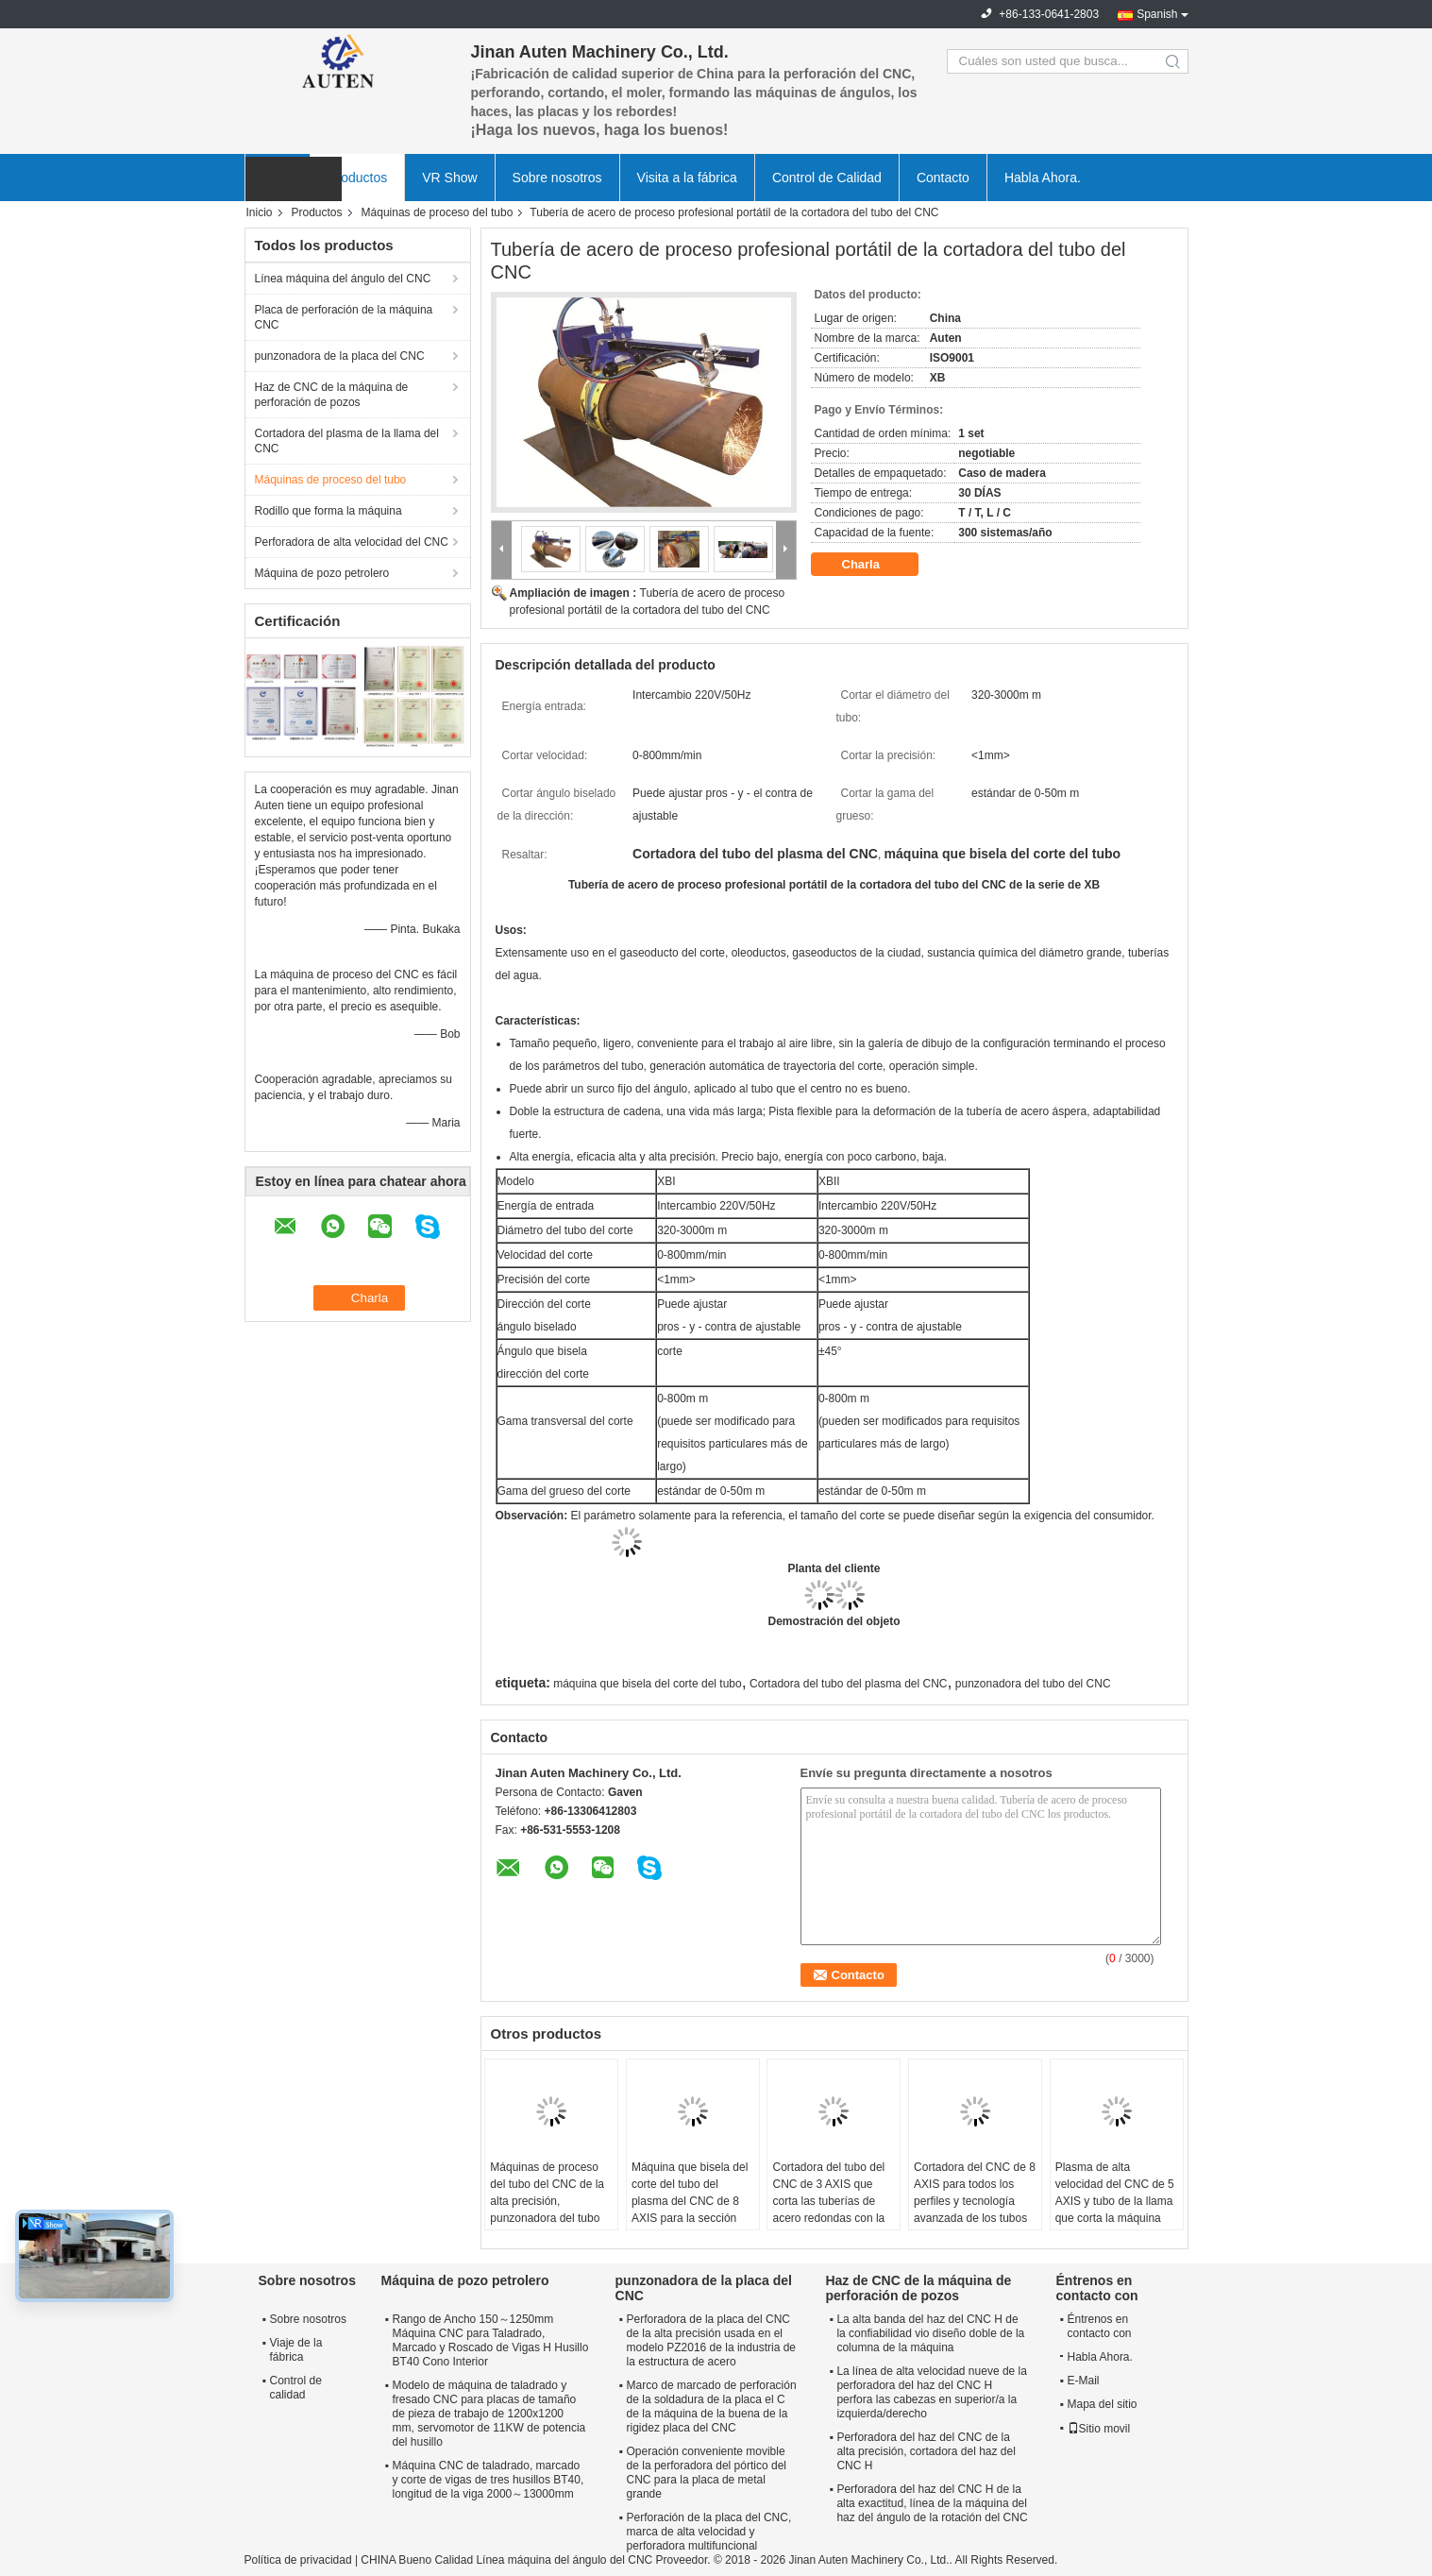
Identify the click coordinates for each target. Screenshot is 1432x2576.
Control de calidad (296, 2387)
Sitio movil (1099, 2428)
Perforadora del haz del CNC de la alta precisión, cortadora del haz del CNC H (925, 2451)
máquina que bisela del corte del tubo (647, 1683)
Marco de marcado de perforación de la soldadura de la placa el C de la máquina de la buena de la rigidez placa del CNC (712, 2406)
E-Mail (1084, 2380)
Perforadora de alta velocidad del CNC (351, 542)
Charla (874, 564)
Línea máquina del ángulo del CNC (343, 278)
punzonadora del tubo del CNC (1033, 1683)
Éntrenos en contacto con (1100, 2326)
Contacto (943, 177)
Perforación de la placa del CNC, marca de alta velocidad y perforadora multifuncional (709, 2531)
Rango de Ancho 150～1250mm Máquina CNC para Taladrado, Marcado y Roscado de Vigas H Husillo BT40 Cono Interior (491, 2340)
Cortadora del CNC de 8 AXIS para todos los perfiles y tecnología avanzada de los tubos (975, 2193)
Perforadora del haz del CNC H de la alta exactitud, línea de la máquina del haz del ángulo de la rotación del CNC (931, 2503)
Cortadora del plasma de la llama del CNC (347, 441)
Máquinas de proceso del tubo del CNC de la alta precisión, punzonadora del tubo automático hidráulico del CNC (547, 2210)
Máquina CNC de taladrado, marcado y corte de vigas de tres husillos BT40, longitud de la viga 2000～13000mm (488, 2479)
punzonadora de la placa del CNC (340, 356)
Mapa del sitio (1102, 2404)
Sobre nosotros (557, 177)
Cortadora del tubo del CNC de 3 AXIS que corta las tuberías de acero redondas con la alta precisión (828, 2201)
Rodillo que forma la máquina (328, 510)
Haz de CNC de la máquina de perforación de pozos (332, 395)
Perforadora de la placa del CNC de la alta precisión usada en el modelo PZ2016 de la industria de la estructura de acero (711, 2340)
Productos (357, 177)
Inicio (259, 212)
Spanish (1157, 14)
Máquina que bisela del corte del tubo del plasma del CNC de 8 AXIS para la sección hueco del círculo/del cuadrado (690, 2210)
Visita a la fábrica (687, 177)
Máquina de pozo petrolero (322, 573)
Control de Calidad (827, 177)
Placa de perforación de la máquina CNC (344, 317)
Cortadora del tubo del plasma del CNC (848, 1683)
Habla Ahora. (1042, 177)
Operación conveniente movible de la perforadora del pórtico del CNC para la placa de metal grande (706, 2472)
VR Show (449, 177)
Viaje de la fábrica (296, 2350)
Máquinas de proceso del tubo (438, 212)
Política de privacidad (298, 2560)
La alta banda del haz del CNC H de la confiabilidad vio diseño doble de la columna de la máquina (930, 2333)
